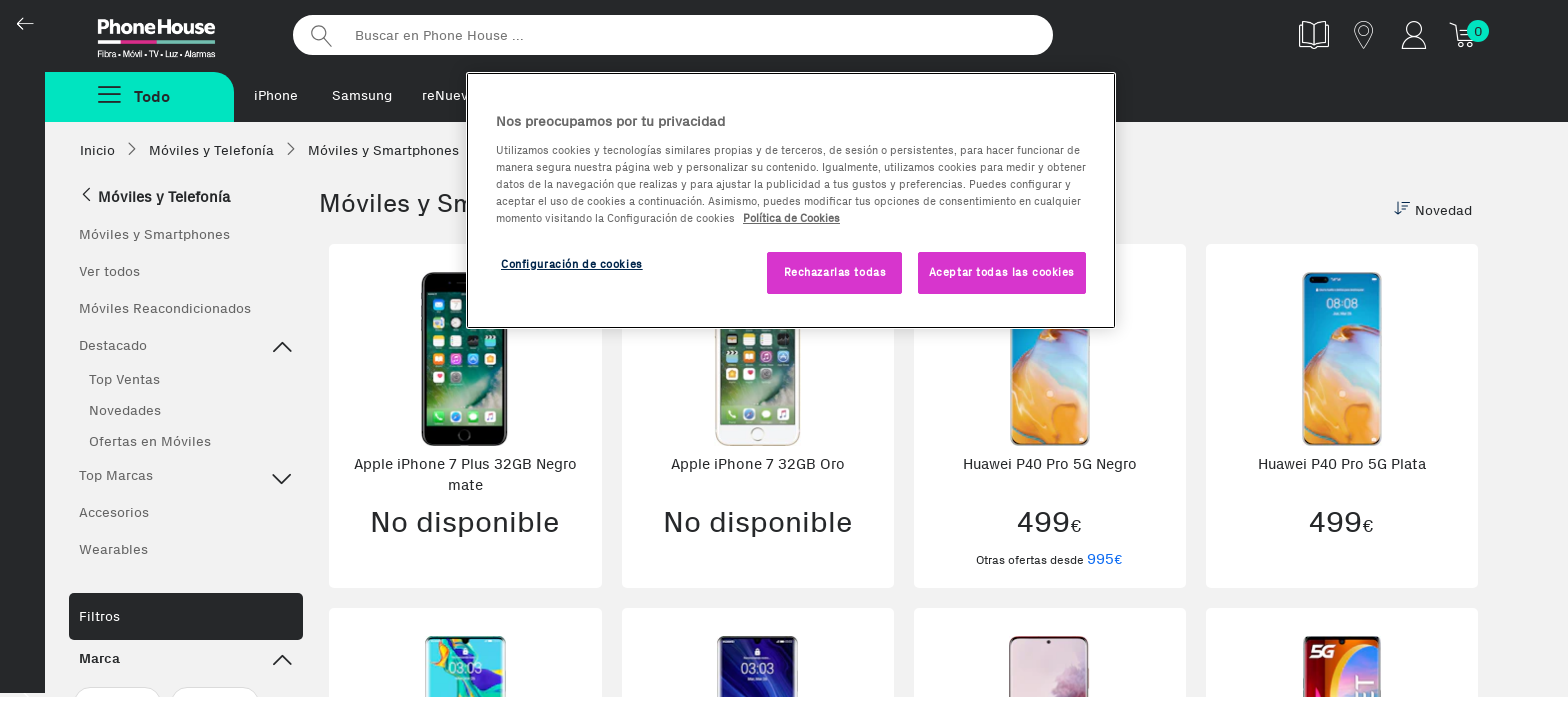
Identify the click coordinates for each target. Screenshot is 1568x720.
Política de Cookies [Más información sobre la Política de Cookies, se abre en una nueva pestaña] (791, 218)
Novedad (1433, 210)
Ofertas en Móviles (150, 441)
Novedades (125, 410)
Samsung (362, 95)
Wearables (113, 549)
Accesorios (114, 512)
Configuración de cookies (572, 264)
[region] (791, 200)
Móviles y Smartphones (154, 234)
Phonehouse (174, 34)
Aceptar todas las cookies (1002, 272)
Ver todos (109, 271)
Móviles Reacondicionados (165, 308)
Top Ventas (124, 379)
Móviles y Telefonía (154, 197)
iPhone (276, 95)
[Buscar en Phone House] (673, 35)
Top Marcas (186, 478)
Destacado (186, 348)
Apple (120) (117, 702)
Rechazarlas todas (835, 272)
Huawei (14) (215, 702)
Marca (186, 661)
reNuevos (452, 95)
